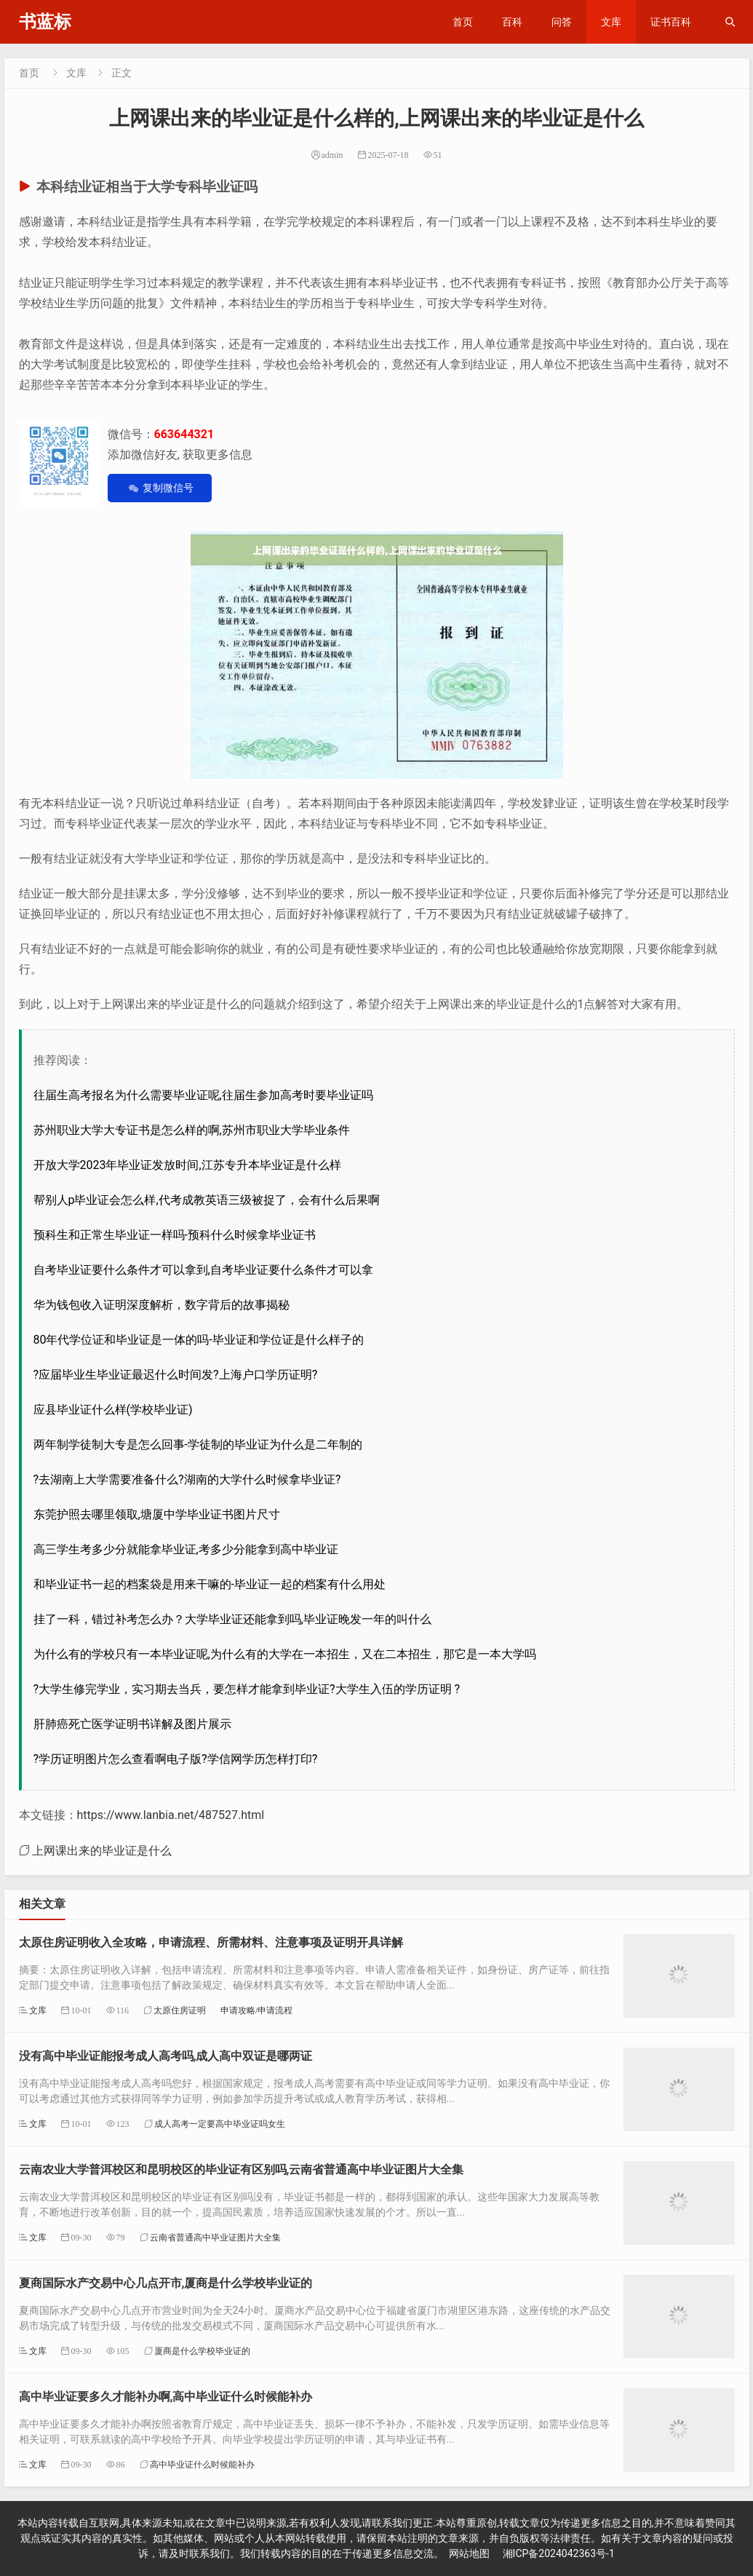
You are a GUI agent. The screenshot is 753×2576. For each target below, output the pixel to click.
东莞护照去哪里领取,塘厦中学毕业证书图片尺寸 (156, 1514)
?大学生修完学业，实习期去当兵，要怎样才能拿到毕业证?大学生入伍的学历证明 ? (247, 1689)
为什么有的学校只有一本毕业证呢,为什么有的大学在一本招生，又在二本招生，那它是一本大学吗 (284, 1654)
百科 (512, 22)
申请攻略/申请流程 (256, 2010)
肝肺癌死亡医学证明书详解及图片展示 (132, 1724)
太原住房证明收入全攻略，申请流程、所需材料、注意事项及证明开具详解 (211, 1942)
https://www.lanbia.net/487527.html (171, 1815)
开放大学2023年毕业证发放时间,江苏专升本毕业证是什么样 (187, 1165)
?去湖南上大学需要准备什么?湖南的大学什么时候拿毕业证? (187, 1479)
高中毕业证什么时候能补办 (202, 2464)
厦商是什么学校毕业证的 (202, 2350)
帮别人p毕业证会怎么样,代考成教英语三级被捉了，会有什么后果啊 (206, 1200)
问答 (561, 22)
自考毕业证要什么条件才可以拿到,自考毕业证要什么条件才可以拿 (203, 1270)
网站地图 (469, 2553)
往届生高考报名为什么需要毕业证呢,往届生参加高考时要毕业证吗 (203, 1095)
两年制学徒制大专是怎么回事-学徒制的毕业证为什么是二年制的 (197, 1444)
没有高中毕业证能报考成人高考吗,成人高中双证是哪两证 (166, 2056)
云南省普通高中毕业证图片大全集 (215, 2237)
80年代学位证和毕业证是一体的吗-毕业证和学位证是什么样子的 (198, 1340)
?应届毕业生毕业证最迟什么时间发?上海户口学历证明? (175, 1375)
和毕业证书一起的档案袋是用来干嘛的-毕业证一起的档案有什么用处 (209, 1584)
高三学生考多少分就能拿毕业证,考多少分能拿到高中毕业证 (185, 1549)
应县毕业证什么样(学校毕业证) (113, 1409)
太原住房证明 (180, 2010)
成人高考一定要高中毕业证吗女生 (219, 2123)
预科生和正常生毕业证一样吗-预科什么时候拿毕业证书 (174, 1235)
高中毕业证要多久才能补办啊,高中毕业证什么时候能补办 (166, 2396)
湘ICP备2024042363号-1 (559, 2553)
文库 (611, 22)
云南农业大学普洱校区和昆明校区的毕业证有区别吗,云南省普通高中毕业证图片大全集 (241, 2169)
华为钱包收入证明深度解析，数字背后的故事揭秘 (161, 1305)
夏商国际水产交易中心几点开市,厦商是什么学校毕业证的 (166, 2283)
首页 (463, 22)
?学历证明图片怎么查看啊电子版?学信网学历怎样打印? (175, 1759)
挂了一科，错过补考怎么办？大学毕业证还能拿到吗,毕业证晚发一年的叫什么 (232, 1619)
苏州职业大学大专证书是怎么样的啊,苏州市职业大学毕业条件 (191, 1130)
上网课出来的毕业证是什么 (102, 1850)
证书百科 (670, 22)
